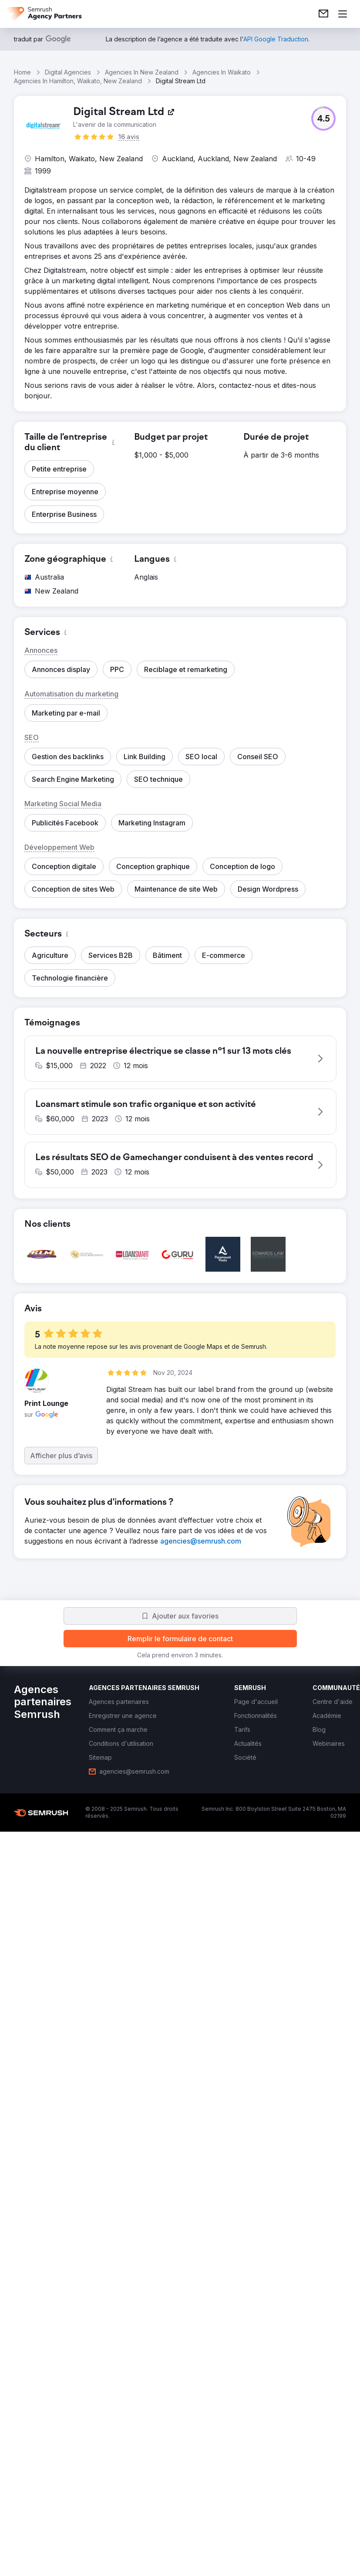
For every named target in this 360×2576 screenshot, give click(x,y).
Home (22, 72)
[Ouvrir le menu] (342, 14)
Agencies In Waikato (221, 72)
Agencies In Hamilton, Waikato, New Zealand (78, 81)
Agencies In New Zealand (141, 72)
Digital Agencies (68, 72)
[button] (323, 118)
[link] (323, 14)
